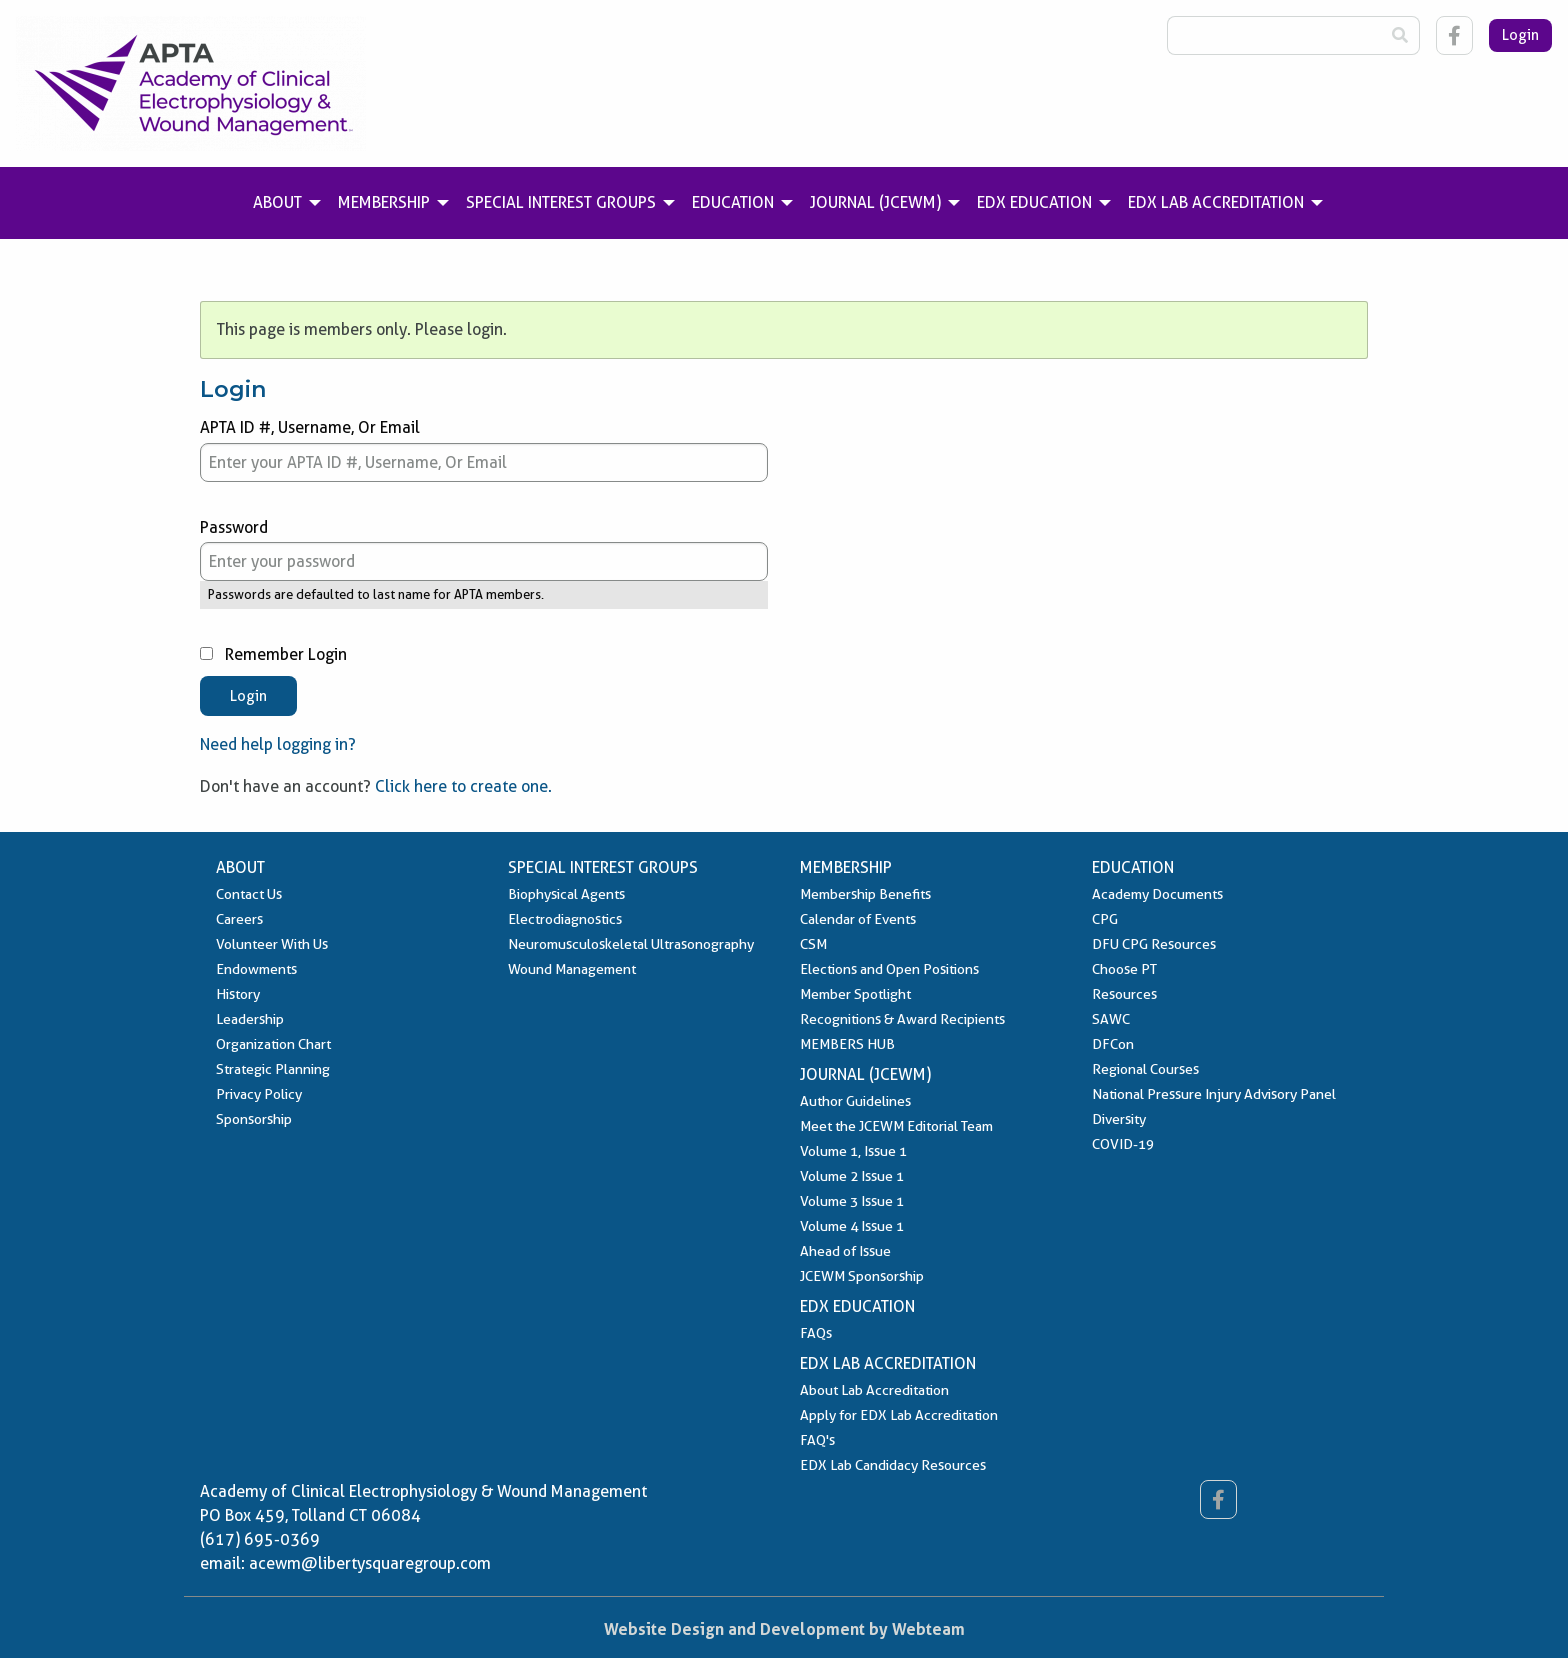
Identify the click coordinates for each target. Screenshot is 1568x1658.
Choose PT (1124, 969)
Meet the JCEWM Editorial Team (896, 1126)
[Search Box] (1274, 35)
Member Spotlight (855, 994)
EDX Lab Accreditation (888, 1363)
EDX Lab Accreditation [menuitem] (1216, 202)
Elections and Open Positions (889, 969)
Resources (1124, 994)
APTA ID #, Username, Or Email (484, 450)
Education (1133, 867)
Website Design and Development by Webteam (784, 1629)
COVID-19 (1123, 1144)
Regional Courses (1145, 1069)
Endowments (256, 969)
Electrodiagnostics (565, 919)
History (238, 994)
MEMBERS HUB (847, 1044)
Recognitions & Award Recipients (902, 1019)
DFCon (1113, 1044)
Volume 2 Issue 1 (852, 1176)
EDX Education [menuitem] (1034, 202)
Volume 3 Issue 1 (852, 1201)
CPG (1105, 919)
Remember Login (273, 654)
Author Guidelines (855, 1101)
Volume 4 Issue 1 (852, 1226)
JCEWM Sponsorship (862, 1276)
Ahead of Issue (845, 1251)
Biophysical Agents (566, 894)
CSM (813, 944)
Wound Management (572, 969)
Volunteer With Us (272, 944)
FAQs (816, 1333)
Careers (239, 919)
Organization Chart (273, 1044)
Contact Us (249, 894)
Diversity (1119, 1119)
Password (484, 550)
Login (1520, 35)
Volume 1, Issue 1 (853, 1151)
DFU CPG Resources (1154, 944)
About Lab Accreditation (874, 1390)
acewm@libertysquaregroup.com (370, 1563)
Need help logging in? (278, 744)
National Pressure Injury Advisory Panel (1214, 1094)
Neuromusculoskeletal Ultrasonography (631, 944)
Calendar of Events (858, 919)
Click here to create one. (463, 786)
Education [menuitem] (733, 202)
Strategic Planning (273, 1069)
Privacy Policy (259, 1094)
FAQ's (817, 1440)
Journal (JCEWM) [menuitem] (875, 202)
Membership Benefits (865, 894)
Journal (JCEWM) (865, 1074)
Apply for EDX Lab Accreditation (899, 1415)
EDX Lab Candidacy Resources (893, 1465)
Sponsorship (254, 1119)
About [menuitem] (277, 202)
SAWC (1111, 1019)
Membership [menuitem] (384, 202)
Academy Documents (1157, 894)
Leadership (250, 1019)
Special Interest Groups (603, 867)
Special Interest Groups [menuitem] (561, 202)
